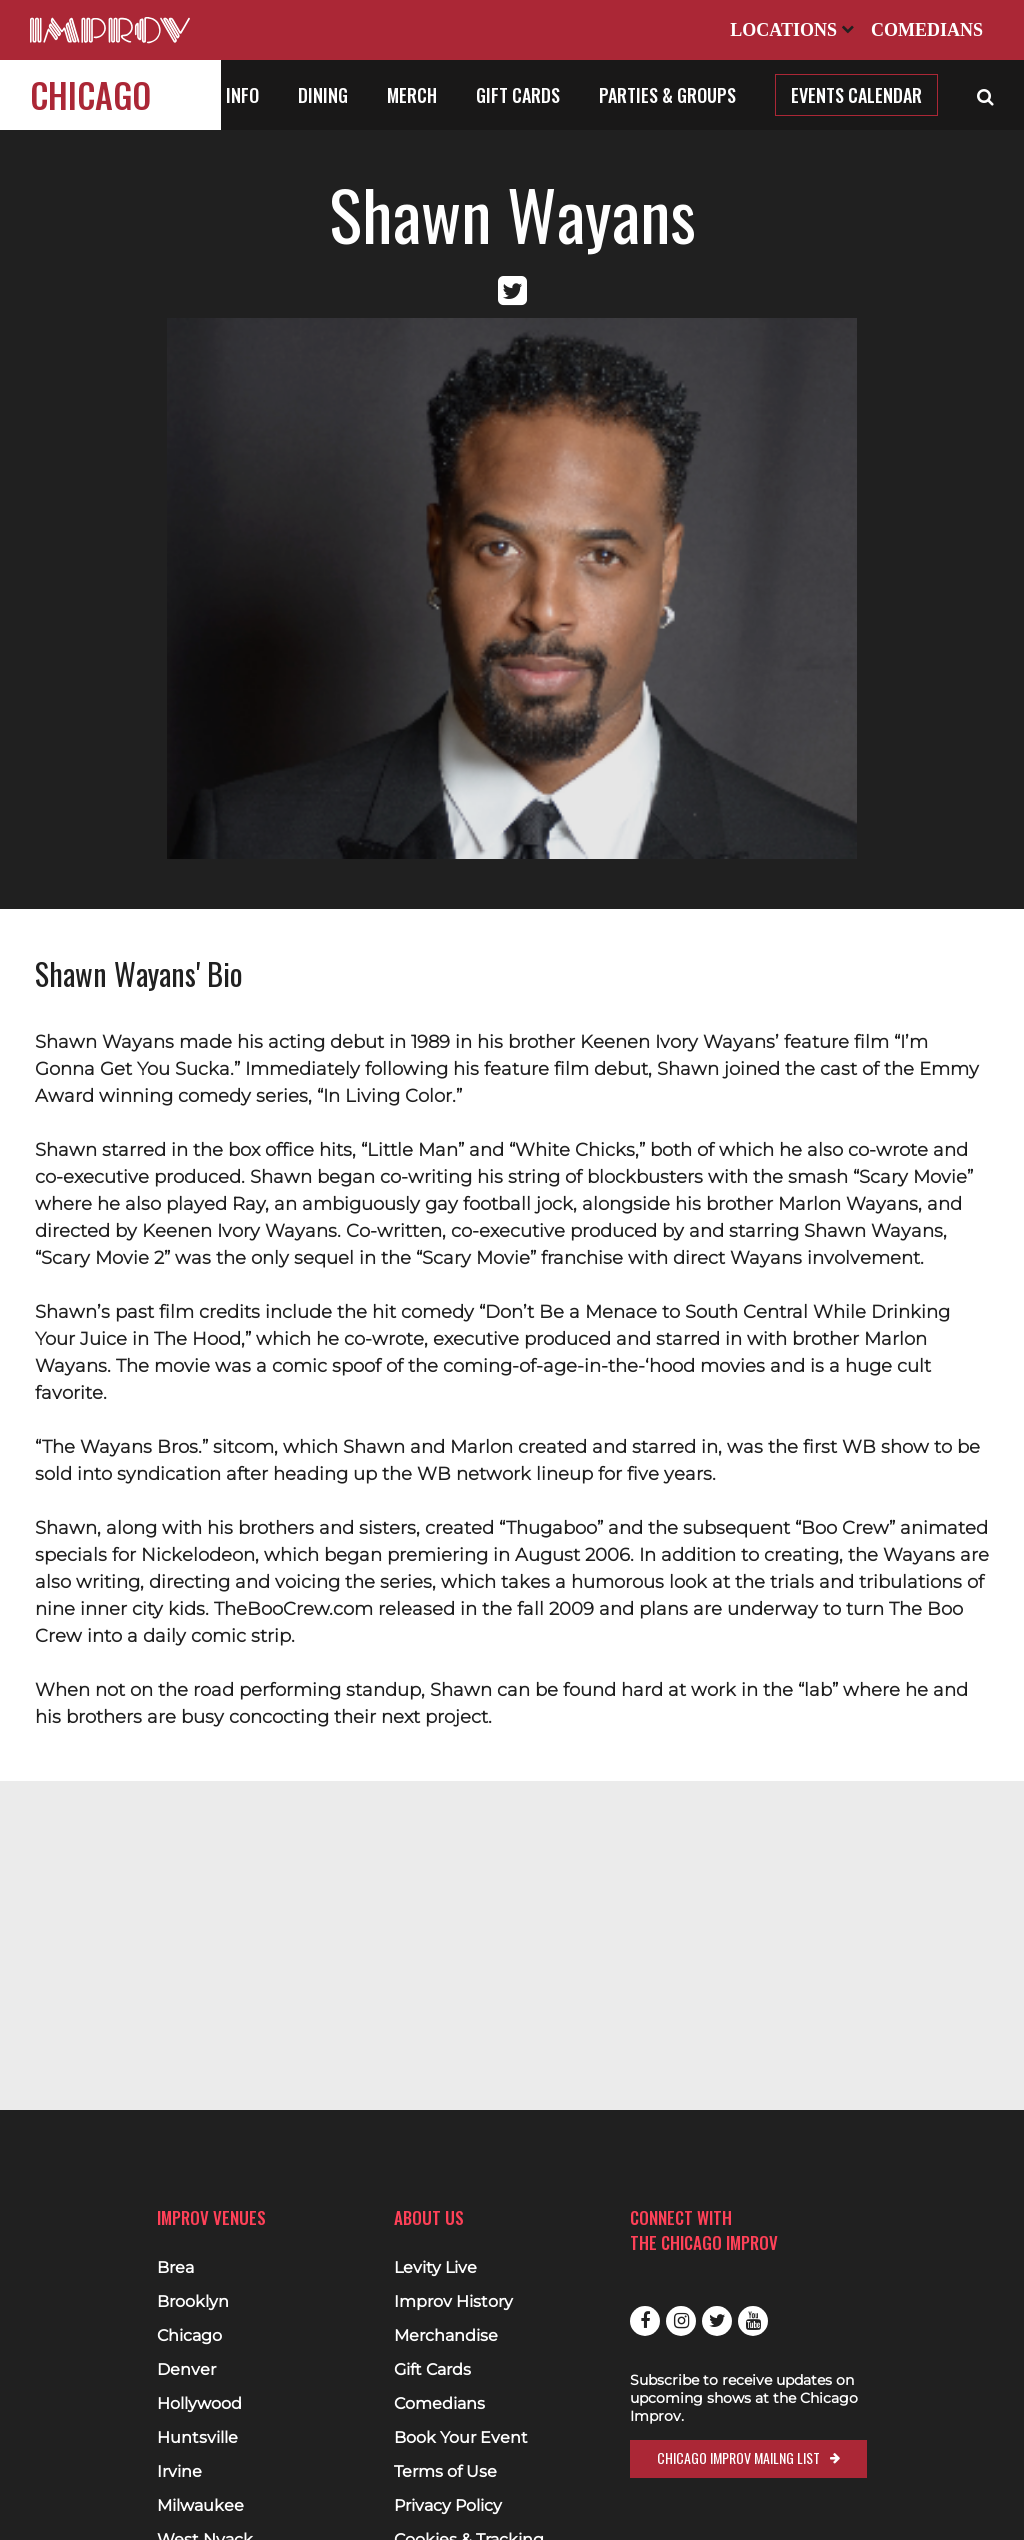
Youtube (753, 2321)
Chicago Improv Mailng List (738, 2457)
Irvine (179, 2472)
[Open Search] (985, 95)
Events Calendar (856, 95)
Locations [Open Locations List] (792, 30)
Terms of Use (445, 2472)
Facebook (645, 2321)
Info (242, 95)
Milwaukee (200, 2506)
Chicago (90, 94)
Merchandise (446, 2336)
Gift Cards (518, 95)
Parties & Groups (667, 95)
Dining (323, 95)
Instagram (681, 2321)
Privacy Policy (448, 2506)
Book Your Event (461, 2438)
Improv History (453, 2302)
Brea (175, 2268)
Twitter (717, 2321)
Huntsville (197, 2438)
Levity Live (435, 2268)
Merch (412, 95)
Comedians (927, 30)
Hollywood (199, 2404)
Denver (186, 2370)
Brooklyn (193, 2302)
